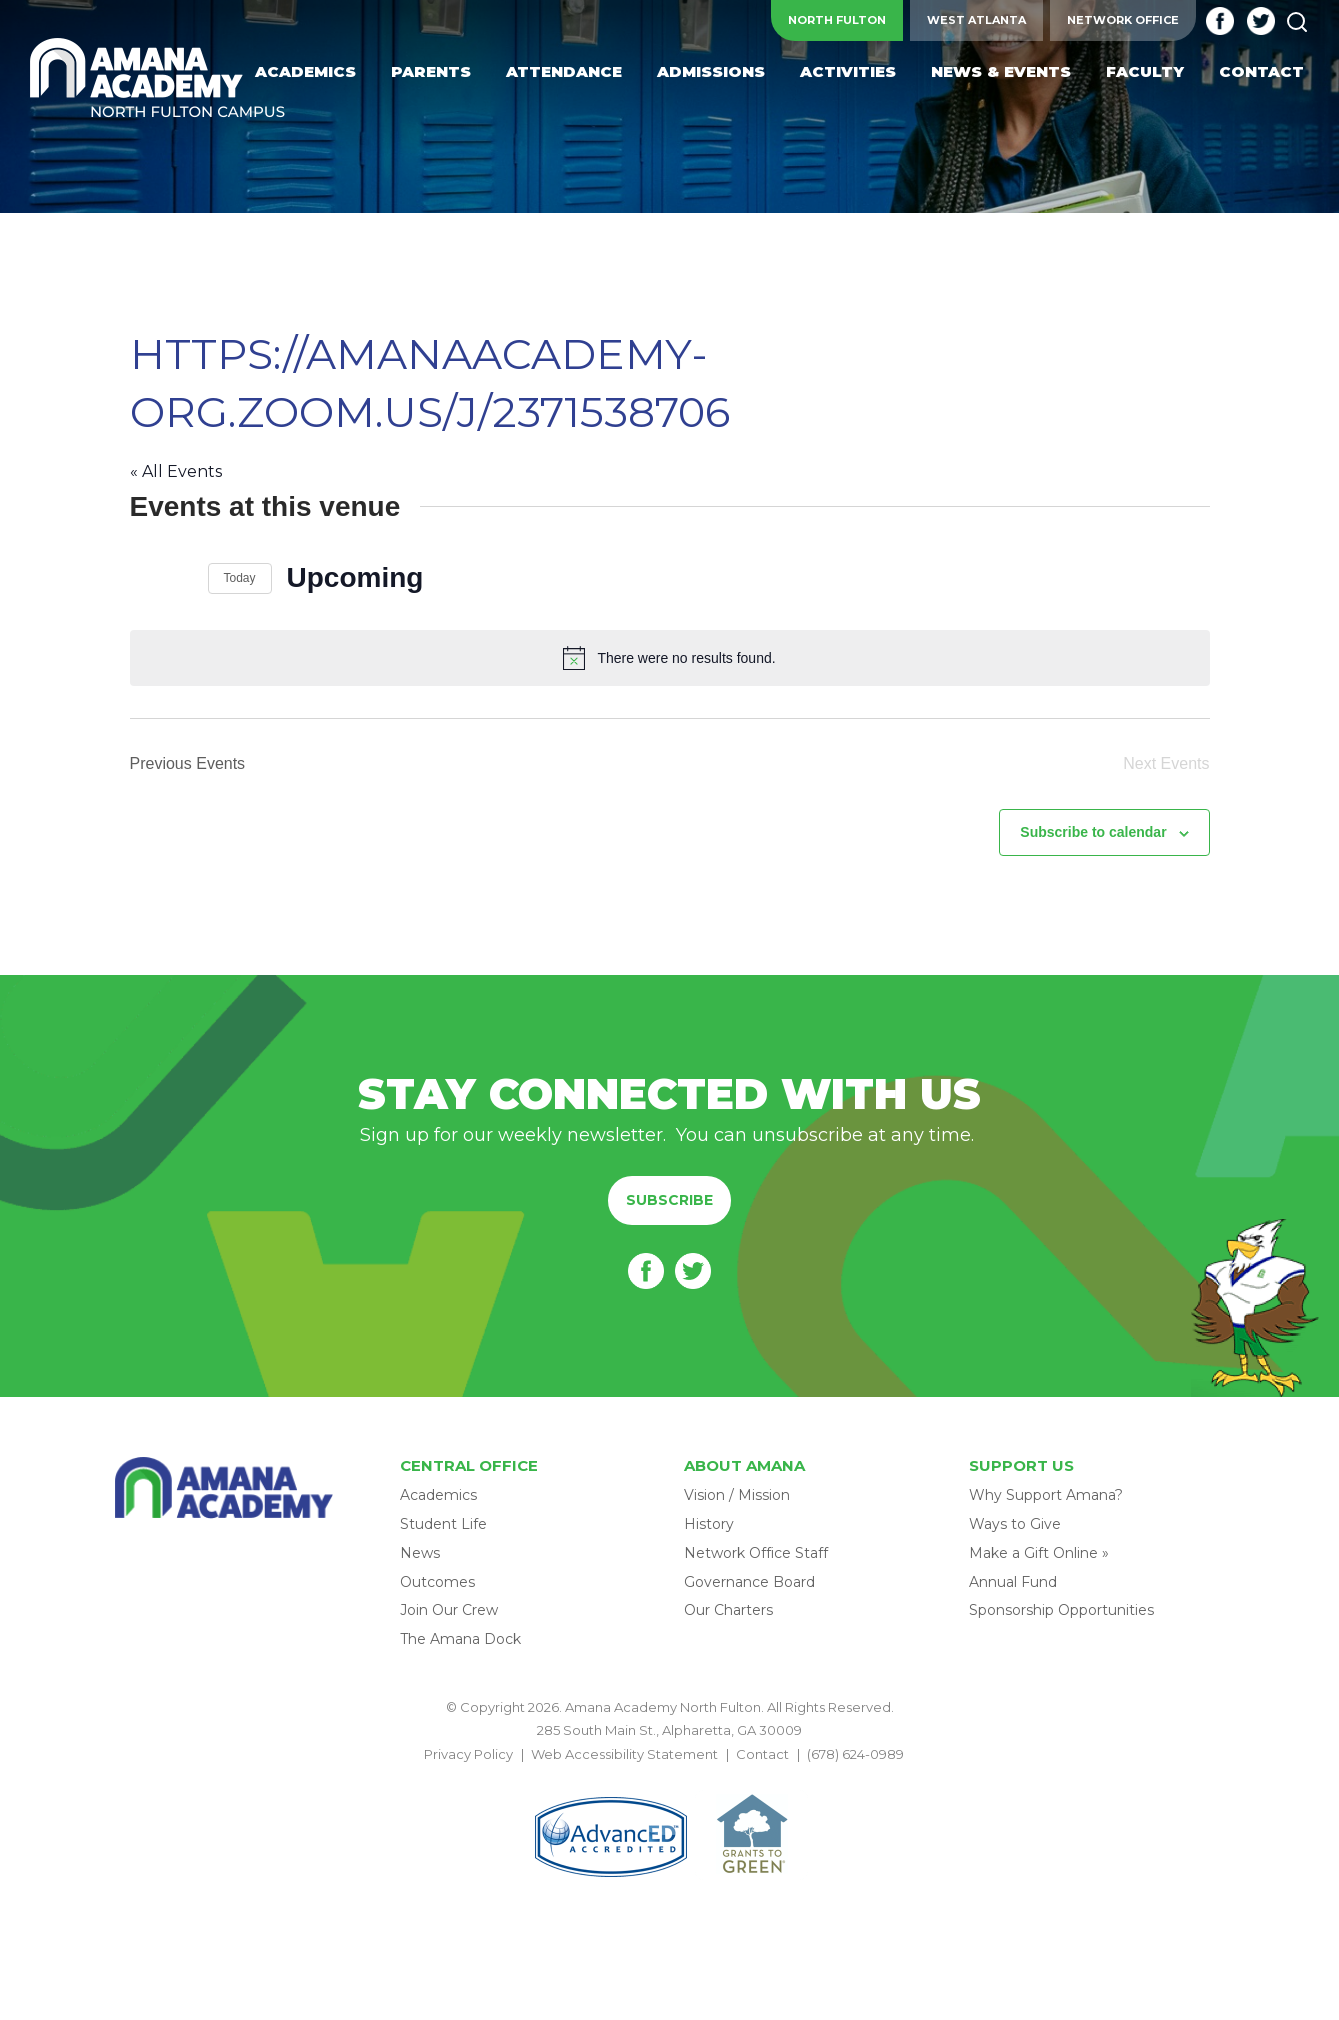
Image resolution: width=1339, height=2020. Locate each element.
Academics (438, 1495)
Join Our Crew (449, 1610)
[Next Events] (181, 578)
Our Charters (728, 1610)
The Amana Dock (460, 1639)
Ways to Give (1015, 1524)
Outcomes (437, 1582)
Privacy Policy (468, 1754)
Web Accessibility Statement (624, 1754)
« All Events (176, 471)
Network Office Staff (756, 1553)
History (709, 1524)
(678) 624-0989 (855, 1754)
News (420, 1553)
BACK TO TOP (670, 1777)
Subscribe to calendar (1093, 832)
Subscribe (669, 1200)
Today (240, 578)
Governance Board (749, 1582)
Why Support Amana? (1046, 1495)
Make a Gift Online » (1039, 1553)
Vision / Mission (737, 1495)
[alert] (670, 658)
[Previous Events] (142, 578)
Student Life (443, 1524)
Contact (762, 1754)
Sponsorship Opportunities (1061, 1610)
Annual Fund (1013, 1582)
